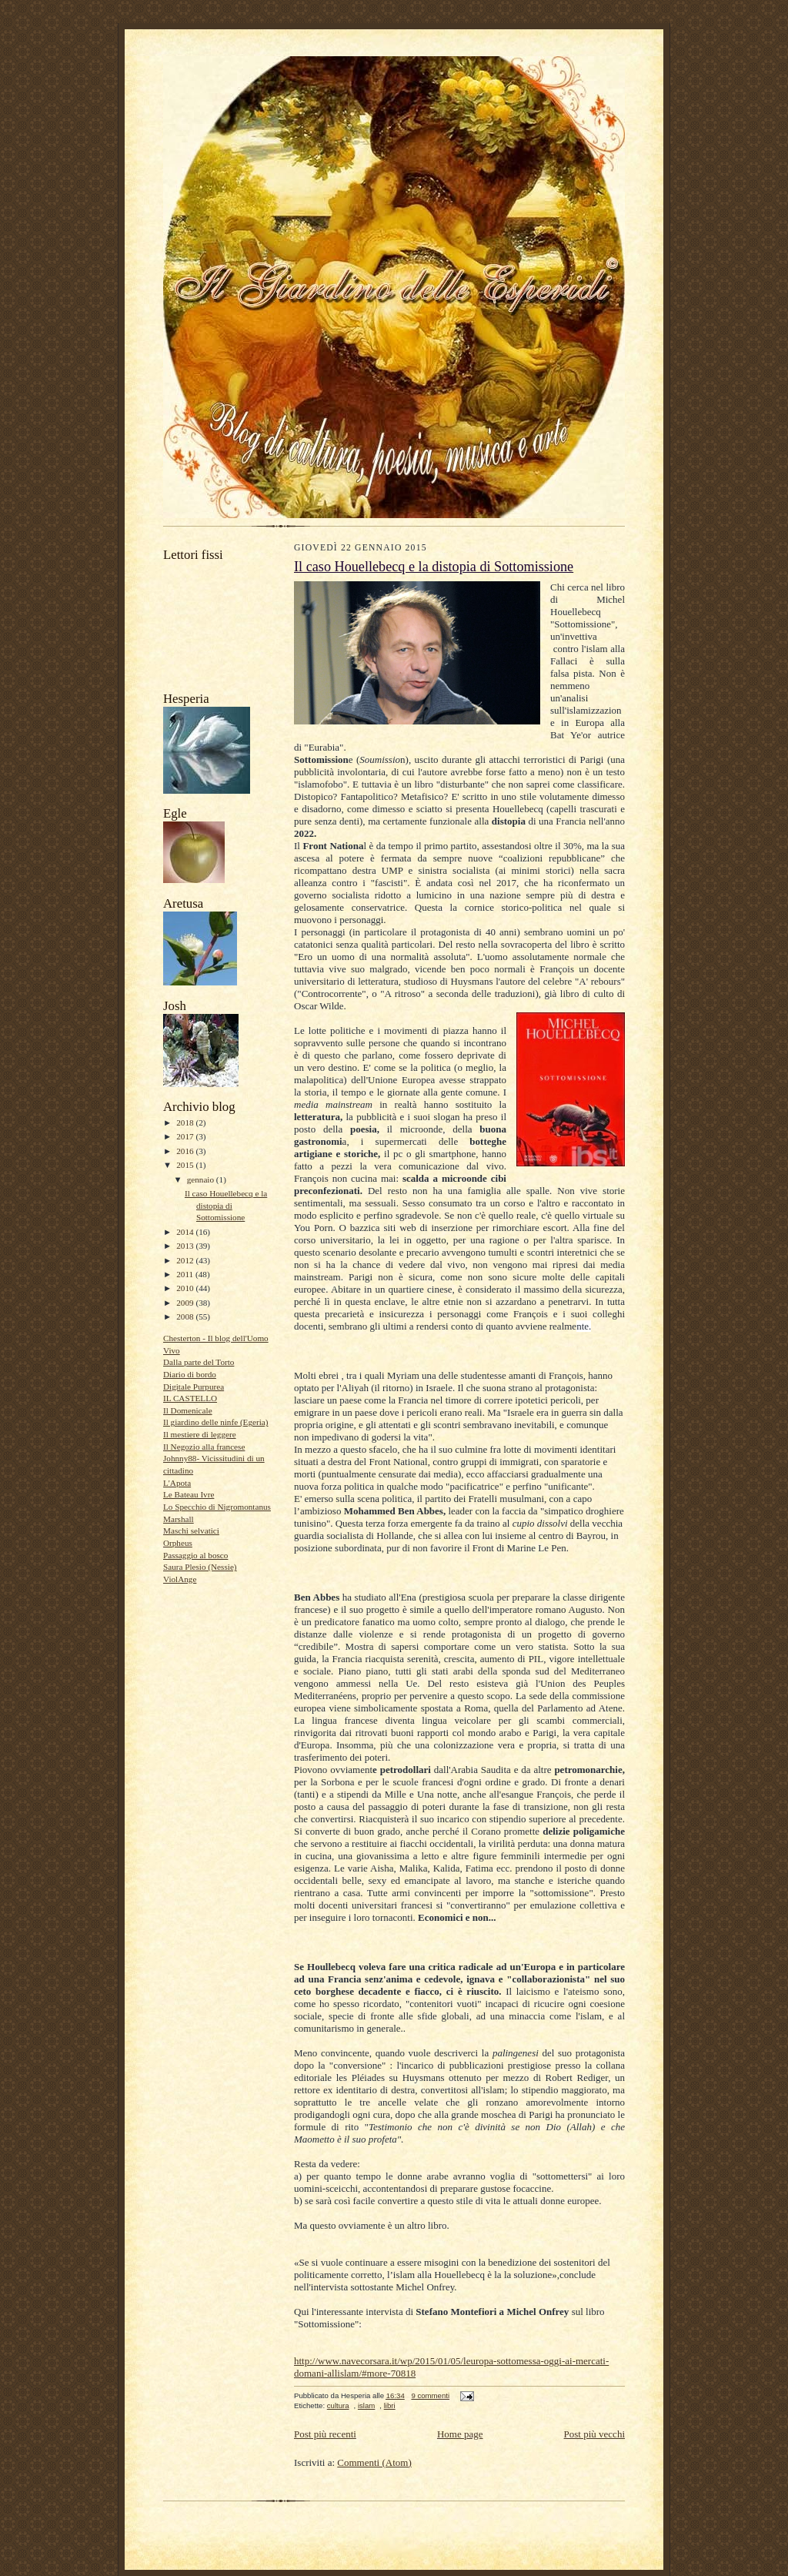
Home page (460, 2434)
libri (390, 2405)
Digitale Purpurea (193, 1386)
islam (366, 2405)
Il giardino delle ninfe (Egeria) (216, 1422)
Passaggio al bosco (195, 1555)
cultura (338, 2405)
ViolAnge (179, 1579)
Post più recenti (325, 2434)
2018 (185, 1122)
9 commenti (430, 2395)
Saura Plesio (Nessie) (200, 1566)
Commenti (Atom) (374, 2462)
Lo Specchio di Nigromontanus (217, 1506)
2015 (185, 1164)
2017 (185, 1136)
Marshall (178, 1519)
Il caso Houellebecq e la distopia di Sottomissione (226, 1205)
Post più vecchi (594, 2434)
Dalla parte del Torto (198, 1362)
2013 (185, 1245)
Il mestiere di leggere (199, 1434)
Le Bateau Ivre (188, 1494)
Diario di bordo (189, 1374)
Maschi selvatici (191, 1530)
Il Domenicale (187, 1410)
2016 (185, 1151)
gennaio (201, 1179)
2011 (185, 1274)
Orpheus (177, 1542)
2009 (185, 1302)
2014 (185, 1231)
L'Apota (177, 1482)
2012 (185, 1260)
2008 (185, 1316)
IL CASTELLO (190, 1398)
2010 (185, 1288)
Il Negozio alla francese (204, 1446)
